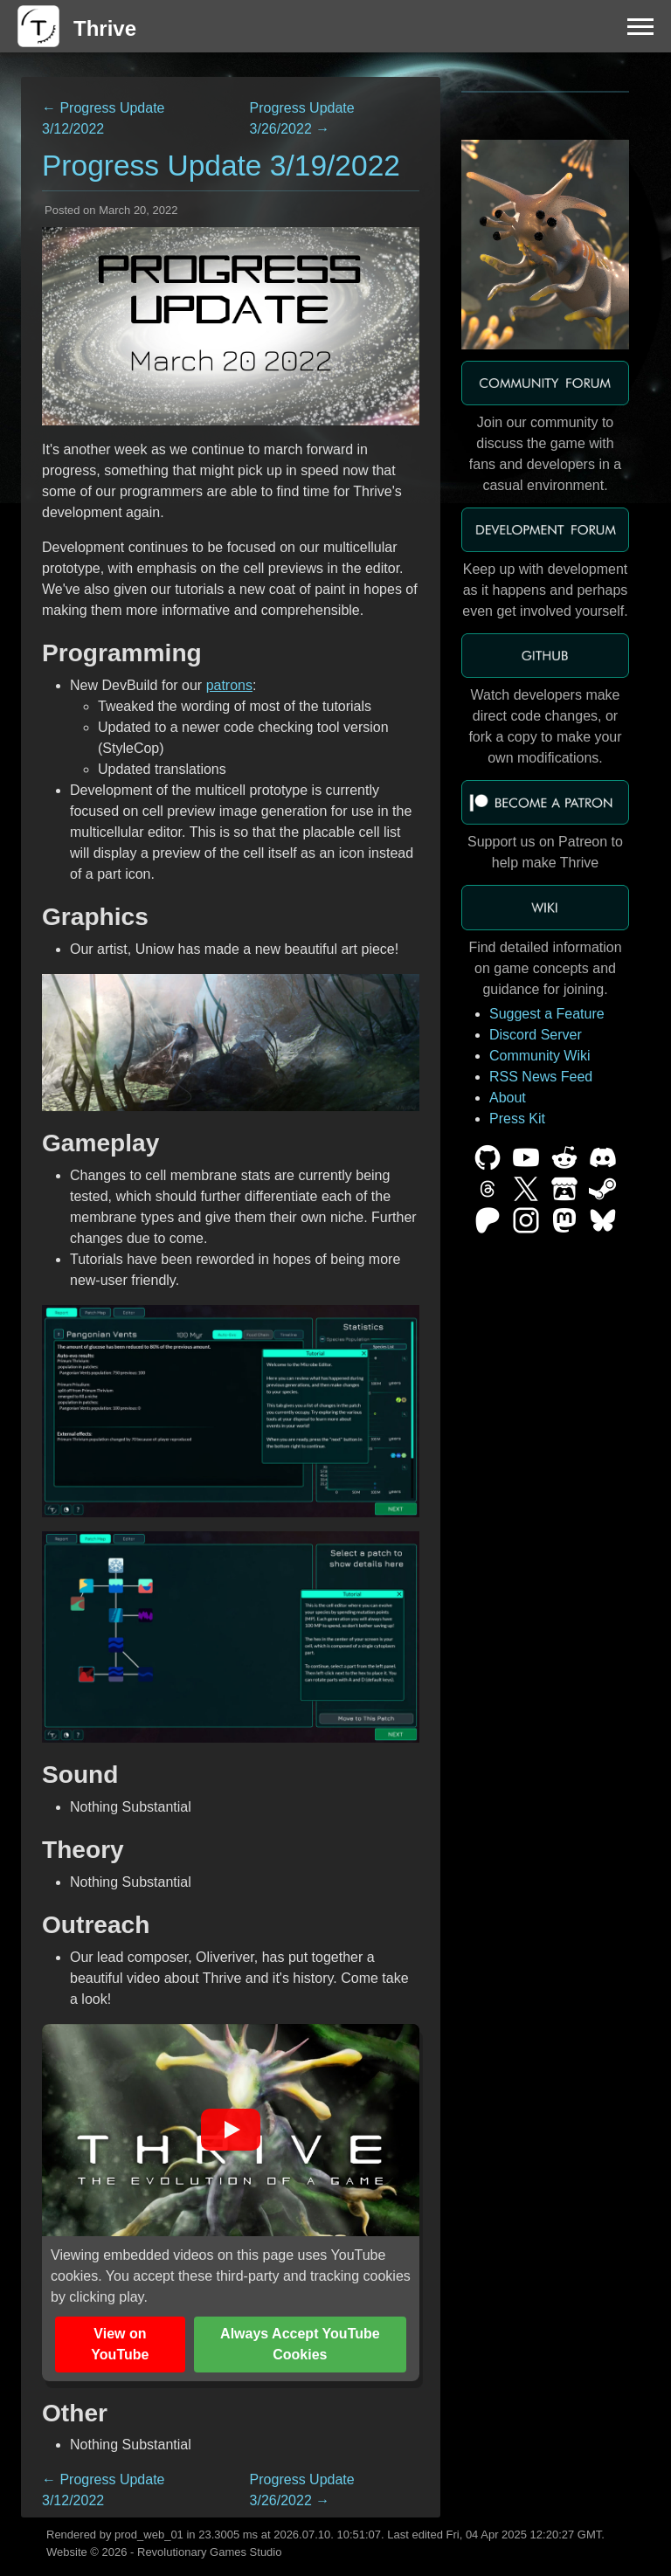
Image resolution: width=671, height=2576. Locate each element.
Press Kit (517, 1118)
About (507, 1097)
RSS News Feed (540, 1076)
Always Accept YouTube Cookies (300, 2344)
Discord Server (535, 1034)
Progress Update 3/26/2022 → (302, 118)
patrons (229, 685)
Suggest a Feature (547, 1013)
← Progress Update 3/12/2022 (103, 118)
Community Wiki (540, 1055)
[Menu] (640, 26)
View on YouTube (120, 2344)
